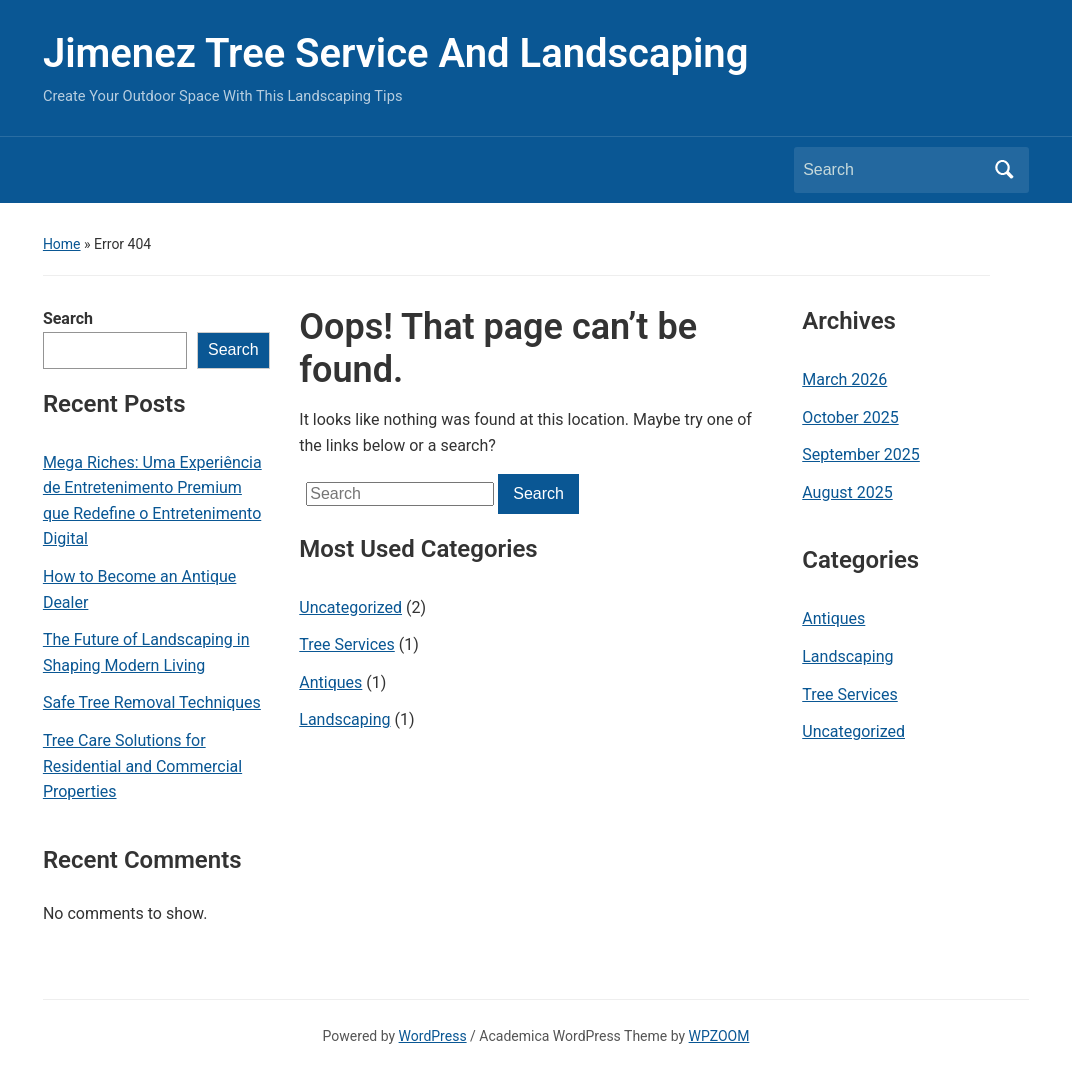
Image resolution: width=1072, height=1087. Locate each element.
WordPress (433, 1036)
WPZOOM (719, 1036)
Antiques (330, 682)
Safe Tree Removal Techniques (152, 702)
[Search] (893, 170)
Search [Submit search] (1004, 170)
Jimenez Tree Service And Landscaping (396, 53)
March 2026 (844, 379)
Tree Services (346, 644)
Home (62, 244)
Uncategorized (350, 607)
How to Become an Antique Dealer (139, 589)
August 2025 (847, 492)
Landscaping (344, 719)
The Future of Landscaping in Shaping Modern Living (146, 652)
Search (68, 318)
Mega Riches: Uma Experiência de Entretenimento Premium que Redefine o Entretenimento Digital (152, 501)
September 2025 (861, 454)
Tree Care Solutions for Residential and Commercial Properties (142, 766)
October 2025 (850, 417)
